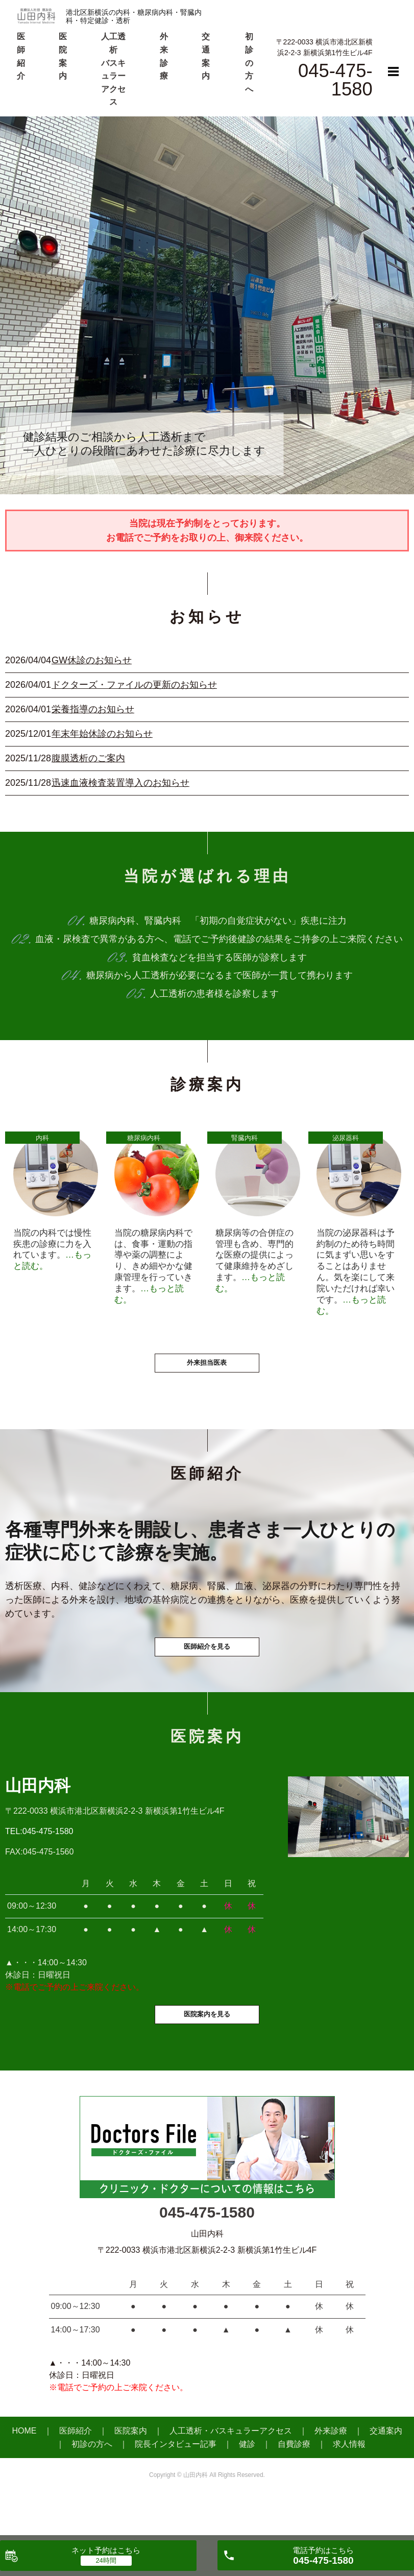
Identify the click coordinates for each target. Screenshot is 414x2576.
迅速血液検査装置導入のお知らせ (120, 783)
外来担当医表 (207, 1379)
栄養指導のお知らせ (93, 709)
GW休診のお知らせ (92, 660)
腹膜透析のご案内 (88, 758)
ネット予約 (105, 2550)
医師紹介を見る (207, 1673)
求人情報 (349, 2485)
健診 (247, 2485)
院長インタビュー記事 (175, 2485)
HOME (24, 2472)
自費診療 (294, 2485)
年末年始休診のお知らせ (102, 734)
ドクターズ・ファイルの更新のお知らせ (134, 685)
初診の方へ (249, 62)
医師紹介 (75, 2472)
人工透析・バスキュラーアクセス (230, 2472)
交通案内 (386, 2472)
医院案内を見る (207, 2054)
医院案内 (130, 2472)
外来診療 (330, 2472)
